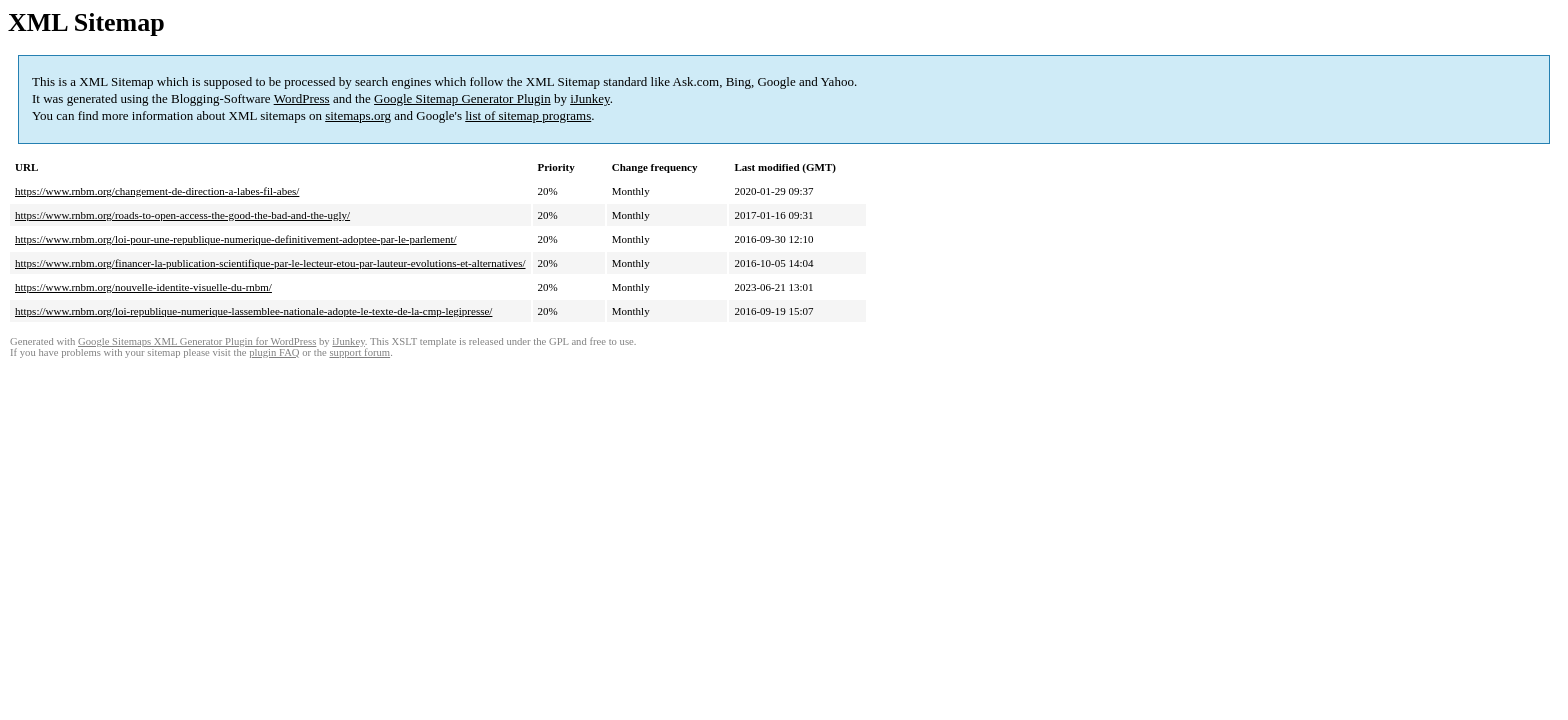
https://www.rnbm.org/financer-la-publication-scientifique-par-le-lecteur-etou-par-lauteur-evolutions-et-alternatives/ (270, 263)
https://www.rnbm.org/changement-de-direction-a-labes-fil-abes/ (157, 191)
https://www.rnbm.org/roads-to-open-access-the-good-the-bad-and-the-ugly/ (182, 215)
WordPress (302, 98)
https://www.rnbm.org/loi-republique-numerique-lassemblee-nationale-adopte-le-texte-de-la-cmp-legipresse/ (253, 311)
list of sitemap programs (528, 115)
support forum (359, 352)
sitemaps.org (358, 115)
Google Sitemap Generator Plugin (462, 98)
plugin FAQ (274, 352)
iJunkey (590, 98)
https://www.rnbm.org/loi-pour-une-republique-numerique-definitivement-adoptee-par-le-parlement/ (236, 239)
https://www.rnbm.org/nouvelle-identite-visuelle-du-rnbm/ (143, 287)
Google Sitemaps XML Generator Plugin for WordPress (197, 341)
